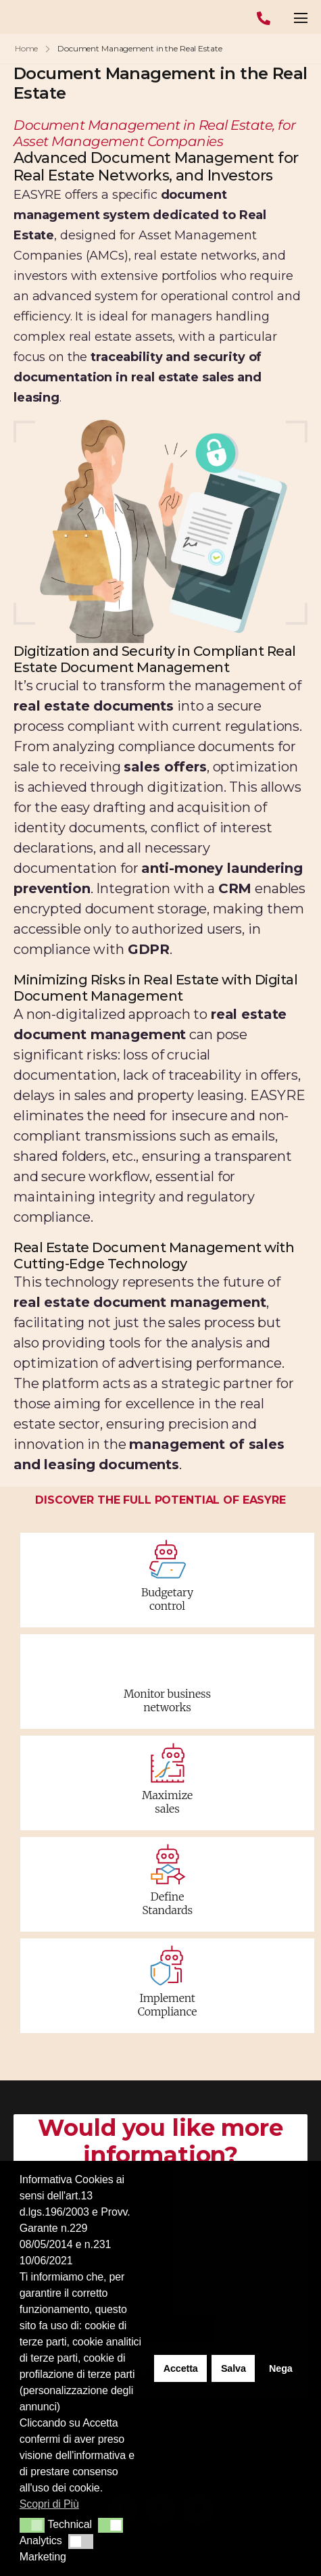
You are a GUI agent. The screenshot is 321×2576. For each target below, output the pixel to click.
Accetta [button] (181, 2368)
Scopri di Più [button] (49, 2504)
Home (27, 48)
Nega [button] (281, 2368)
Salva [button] (233, 2368)
